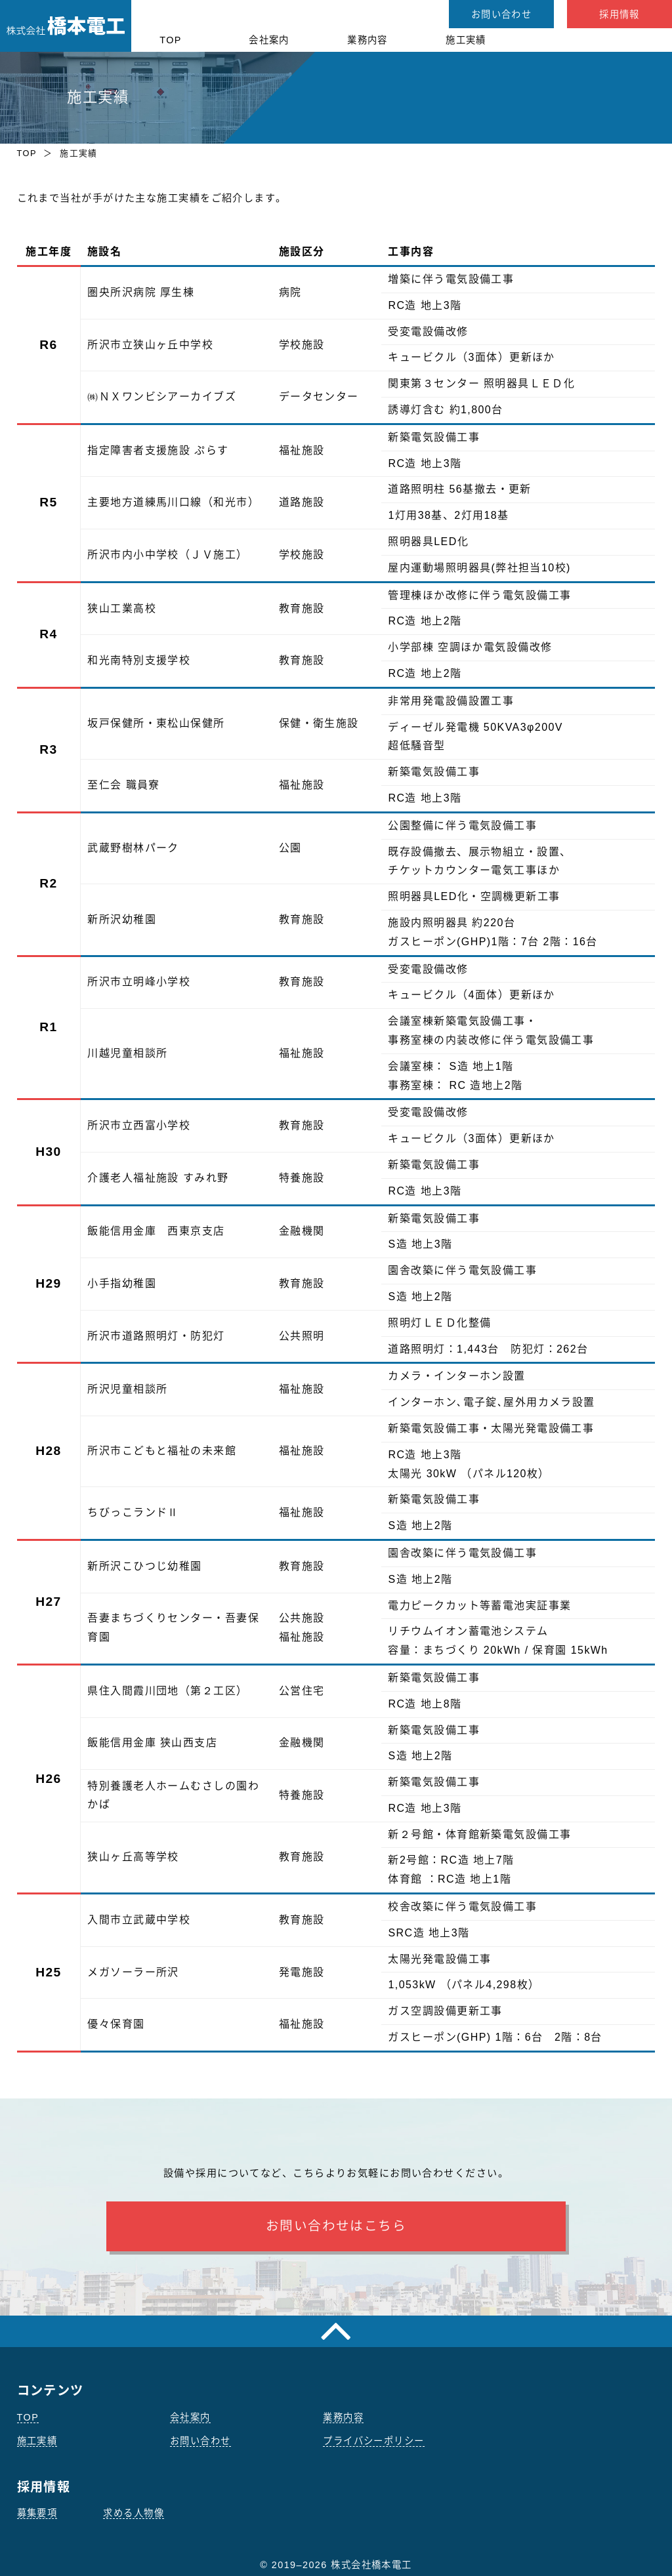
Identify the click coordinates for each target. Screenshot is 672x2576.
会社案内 (269, 40)
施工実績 (466, 40)
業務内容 (367, 40)
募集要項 (37, 2513)
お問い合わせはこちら (336, 2225)
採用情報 (619, 14)
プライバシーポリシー (373, 2441)
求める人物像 (133, 2513)
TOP (170, 40)
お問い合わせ (501, 14)
